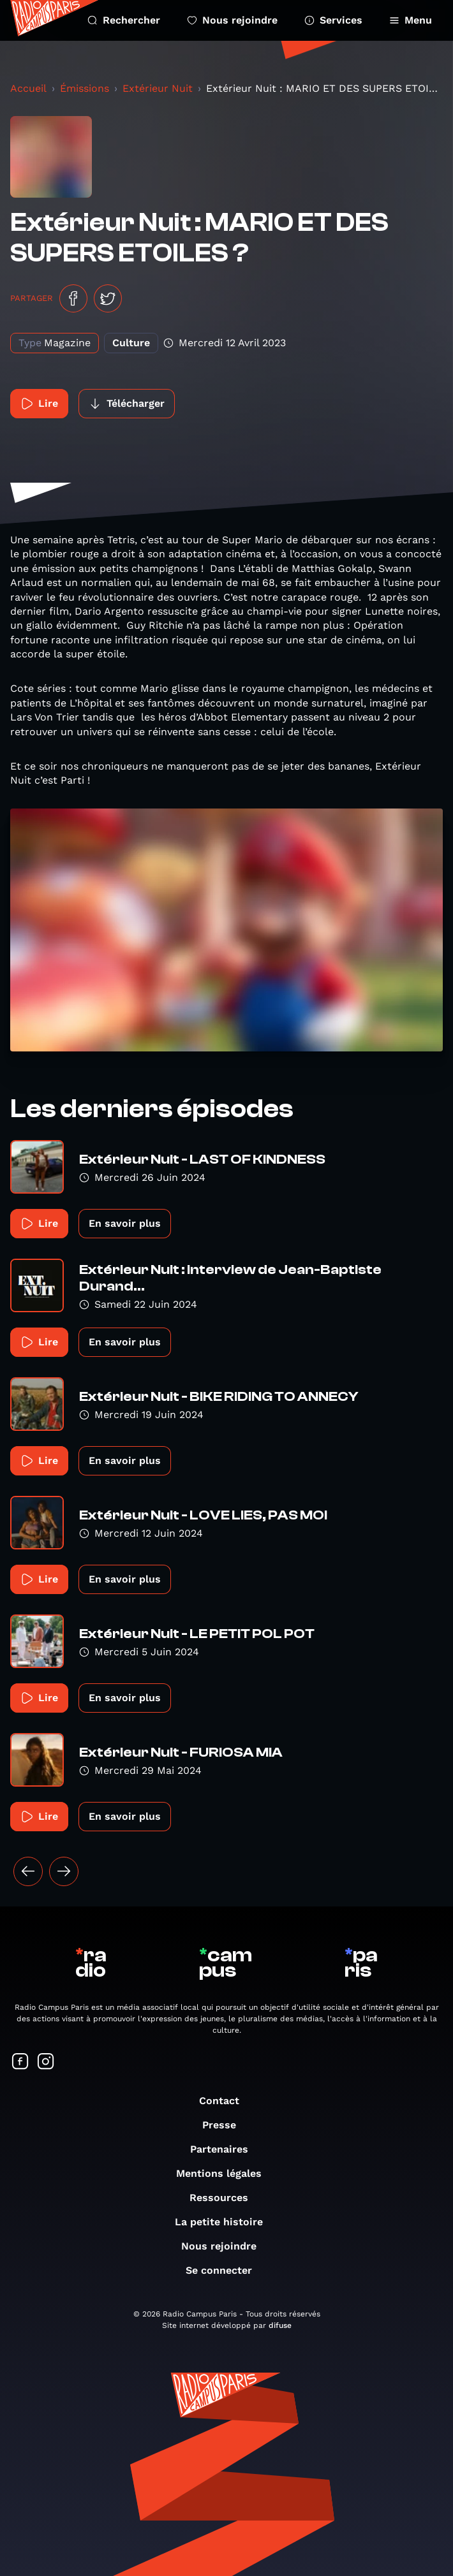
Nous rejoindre (232, 20)
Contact (225, 2101)
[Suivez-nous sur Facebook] (20, 2062)
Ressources (225, 2198)
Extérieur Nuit (158, 88)
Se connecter (225, 2270)
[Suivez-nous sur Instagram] (46, 2062)
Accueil (28, 88)
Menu (410, 20)
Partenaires (225, 2149)
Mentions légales (225, 2173)
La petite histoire (225, 2222)
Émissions (84, 88)
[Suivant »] (64, 1871)
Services (333, 20)
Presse (225, 2125)
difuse (280, 2325)
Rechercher (123, 20)
